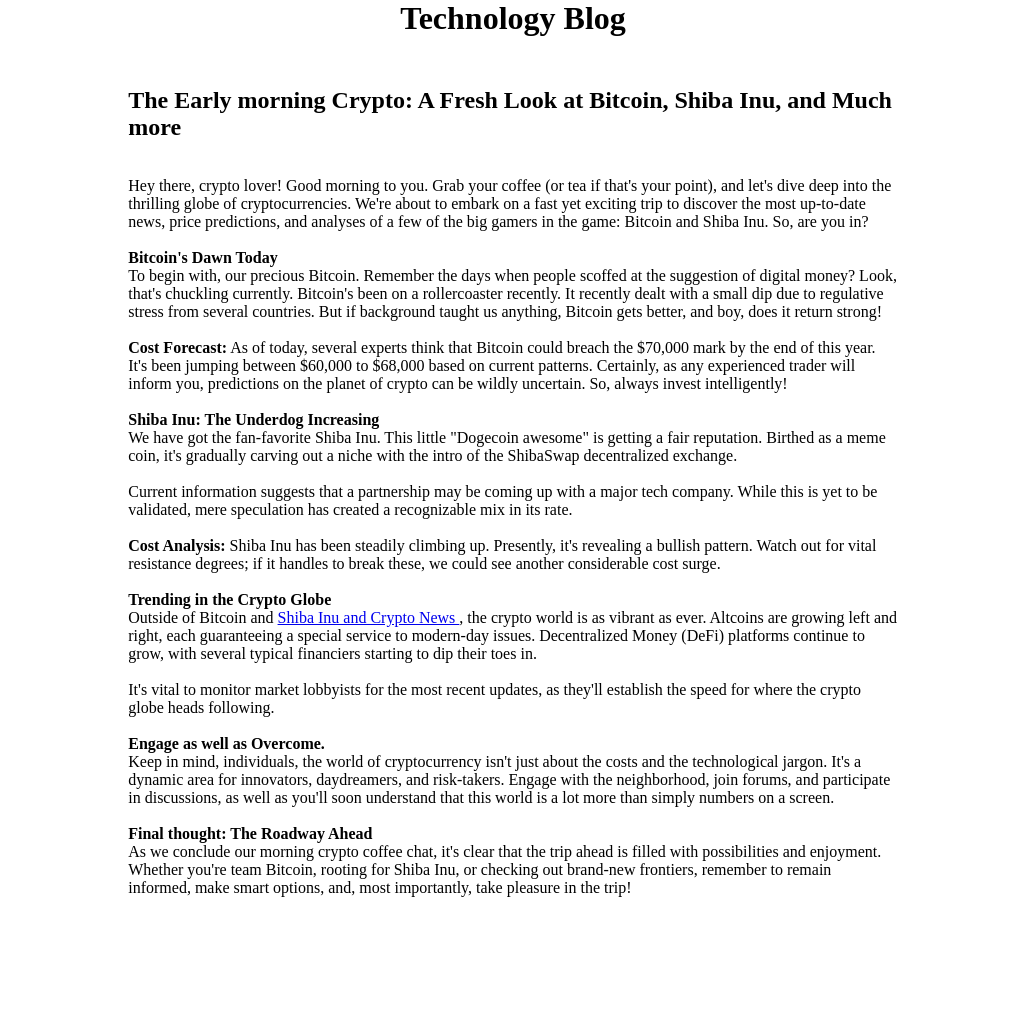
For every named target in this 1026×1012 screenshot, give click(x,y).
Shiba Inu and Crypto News (369, 617)
